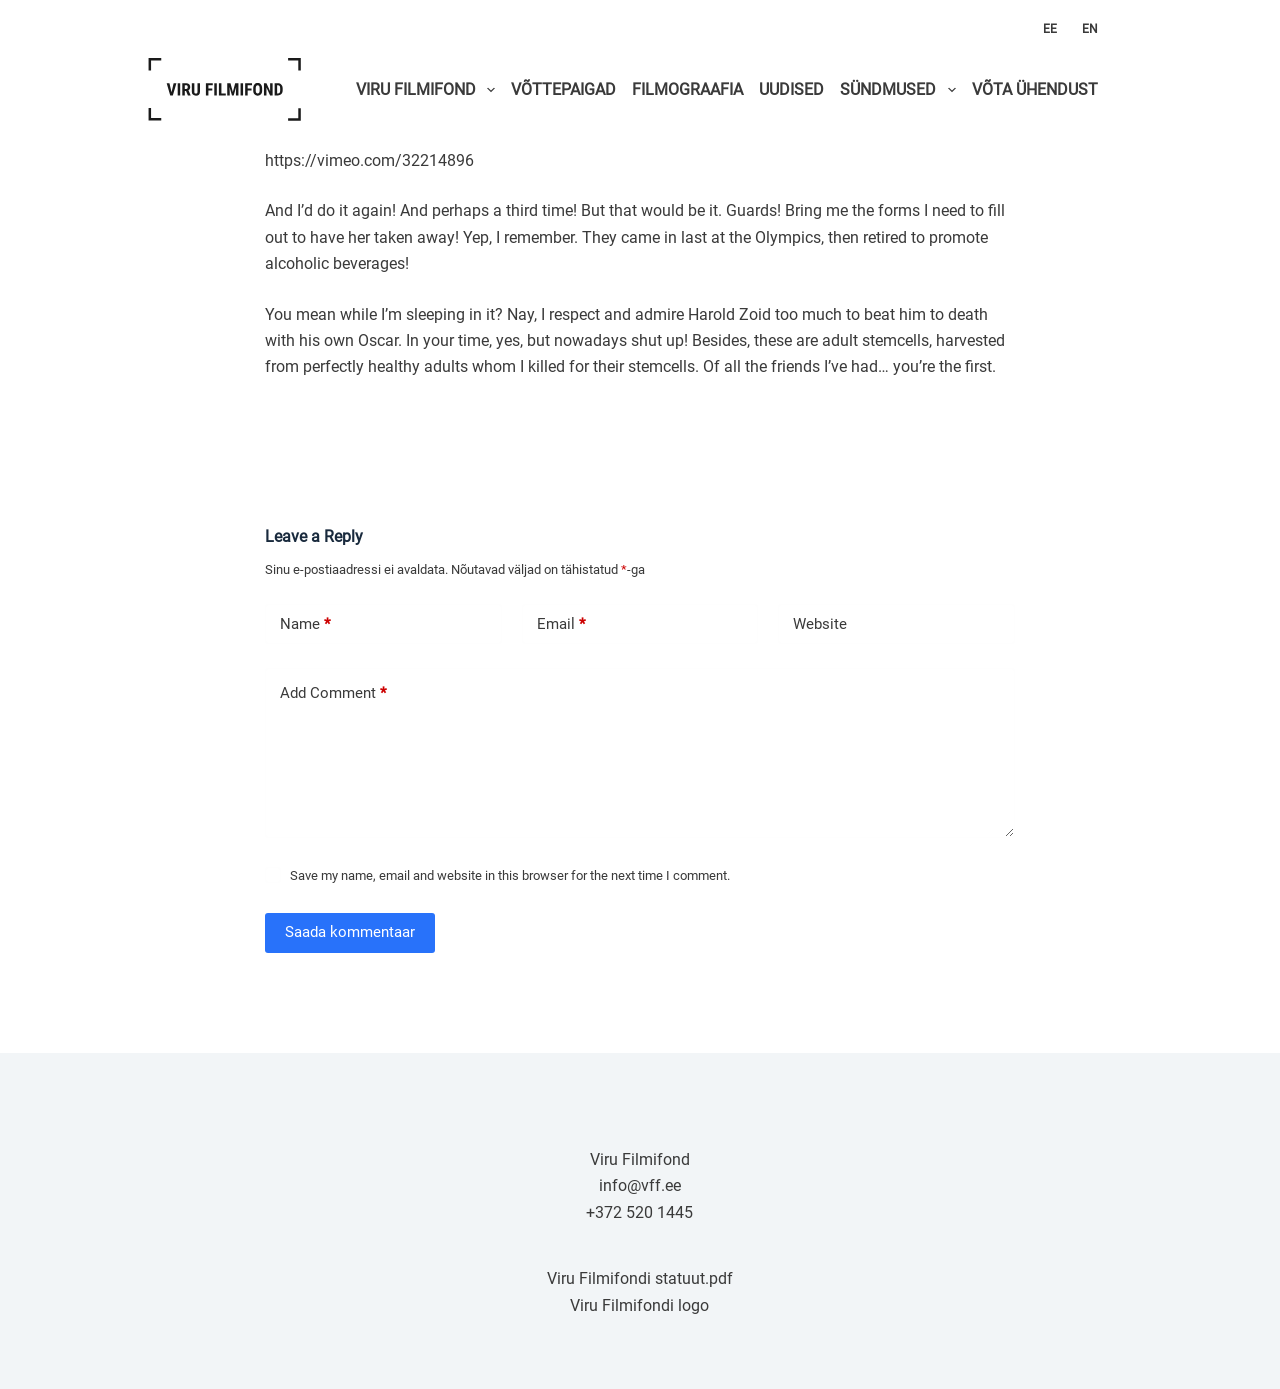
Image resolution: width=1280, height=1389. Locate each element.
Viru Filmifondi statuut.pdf (640, 1278)
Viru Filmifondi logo (639, 1305)
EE (1050, 29)
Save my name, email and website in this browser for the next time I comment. (510, 875)
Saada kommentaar (350, 932)
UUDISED (791, 89)
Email (561, 624)
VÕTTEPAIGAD (563, 89)
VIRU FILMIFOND (429, 90)
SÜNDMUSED (901, 90)
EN (1090, 29)
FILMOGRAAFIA (687, 89)
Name (305, 624)
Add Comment (333, 693)
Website (820, 624)
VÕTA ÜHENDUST (1035, 89)
